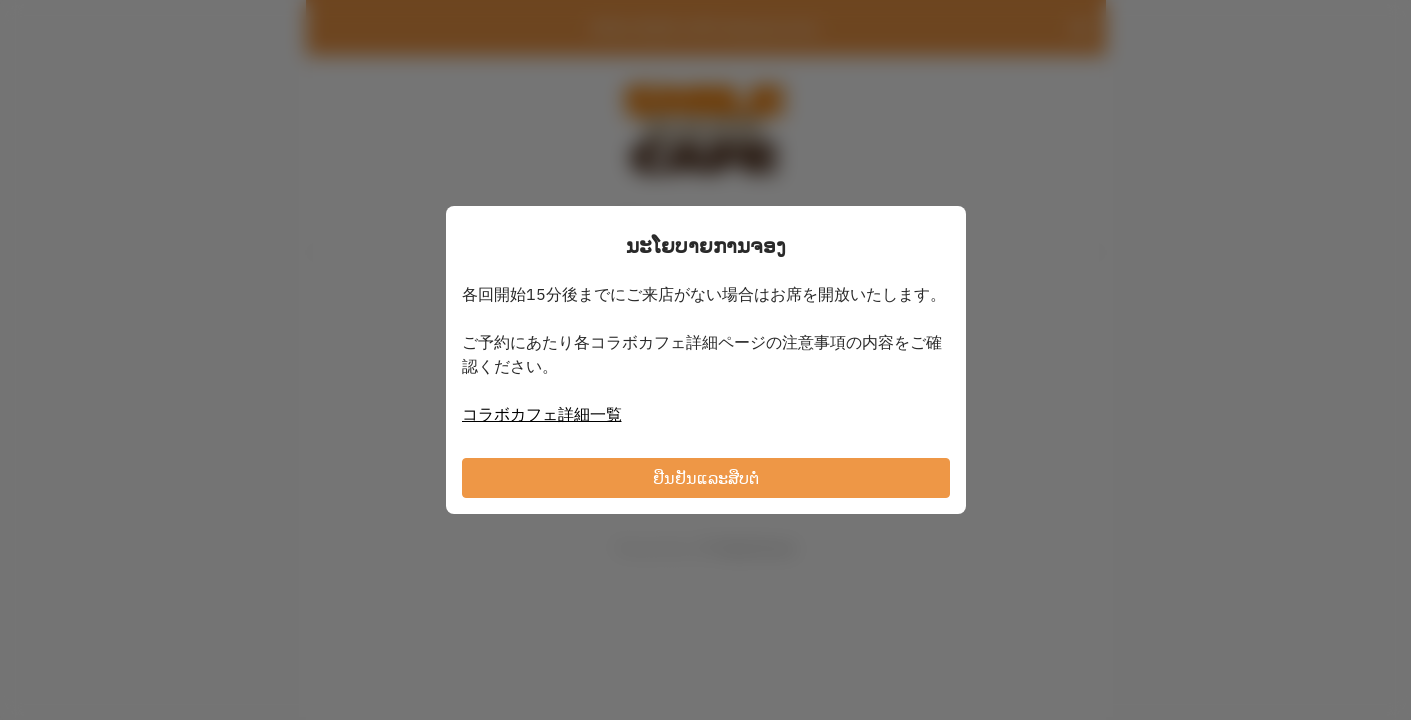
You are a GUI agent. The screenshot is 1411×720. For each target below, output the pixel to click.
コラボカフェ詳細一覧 (542, 414)
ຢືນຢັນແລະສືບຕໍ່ (706, 478)
